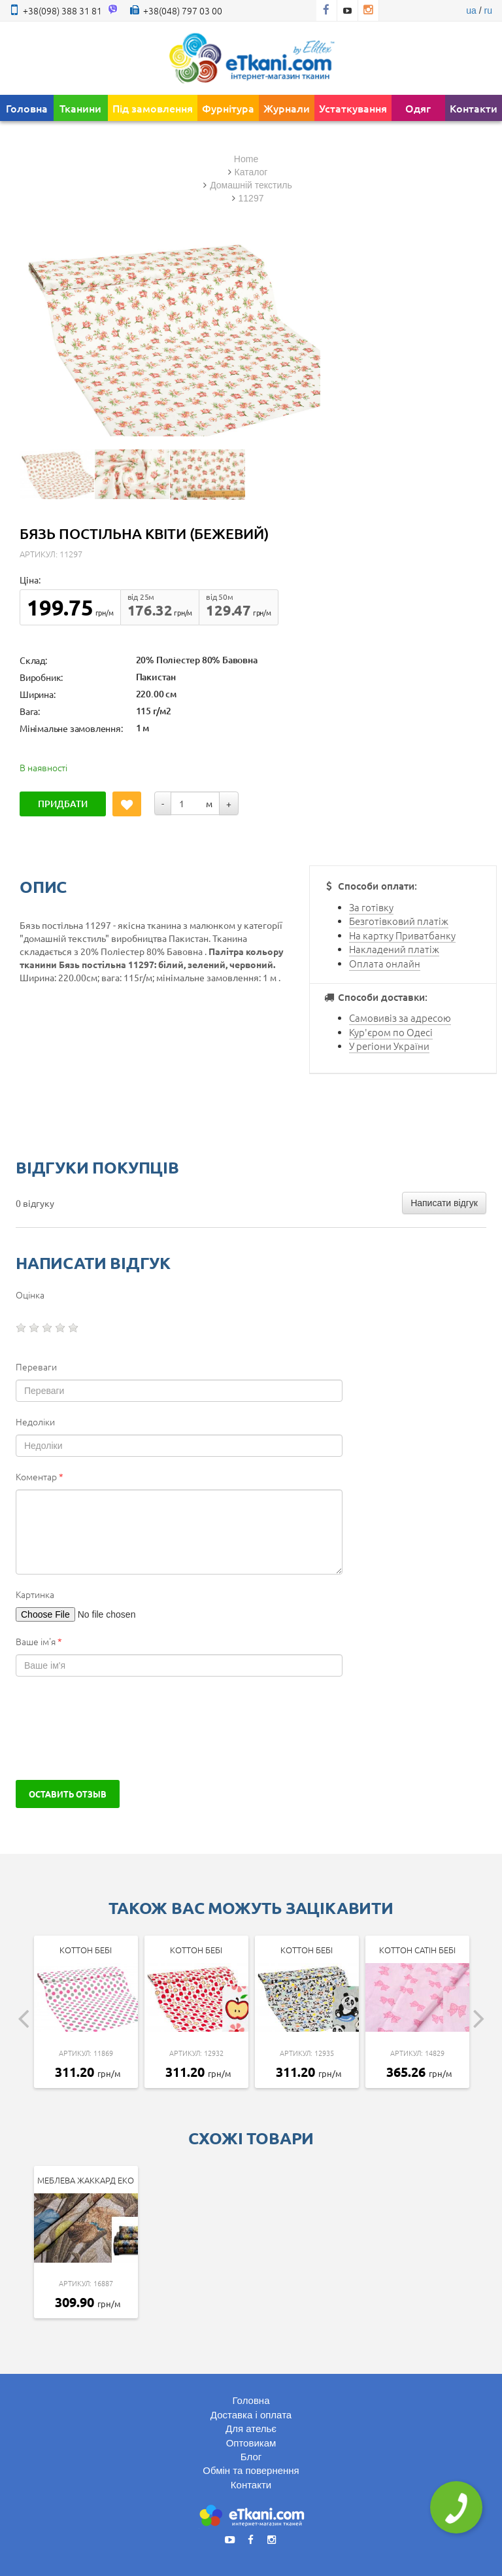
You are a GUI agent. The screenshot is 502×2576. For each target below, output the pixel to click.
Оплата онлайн (384, 963)
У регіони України (389, 1046)
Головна (27, 108)
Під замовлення (152, 108)
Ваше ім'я (39, 1641)
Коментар (39, 1476)
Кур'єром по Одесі (391, 1032)
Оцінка (30, 1294)
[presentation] (115, 1728)
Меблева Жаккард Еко (85, 2180)
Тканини (80, 108)
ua (471, 10)
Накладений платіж (394, 949)
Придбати (63, 803)
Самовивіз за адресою (400, 1017)
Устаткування (353, 108)
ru (488, 10)
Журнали (286, 108)
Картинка (35, 1594)
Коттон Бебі (85, 1949)
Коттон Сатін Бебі (417, 1949)
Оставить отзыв (68, 1794)
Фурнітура (228, 108)
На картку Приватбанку (402, 935)
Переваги (36, 1366)
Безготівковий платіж (398, 921)
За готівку (371, 907)
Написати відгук (444, 1203)
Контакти (473, 108)
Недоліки (35, 1421)
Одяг (418, 108)
